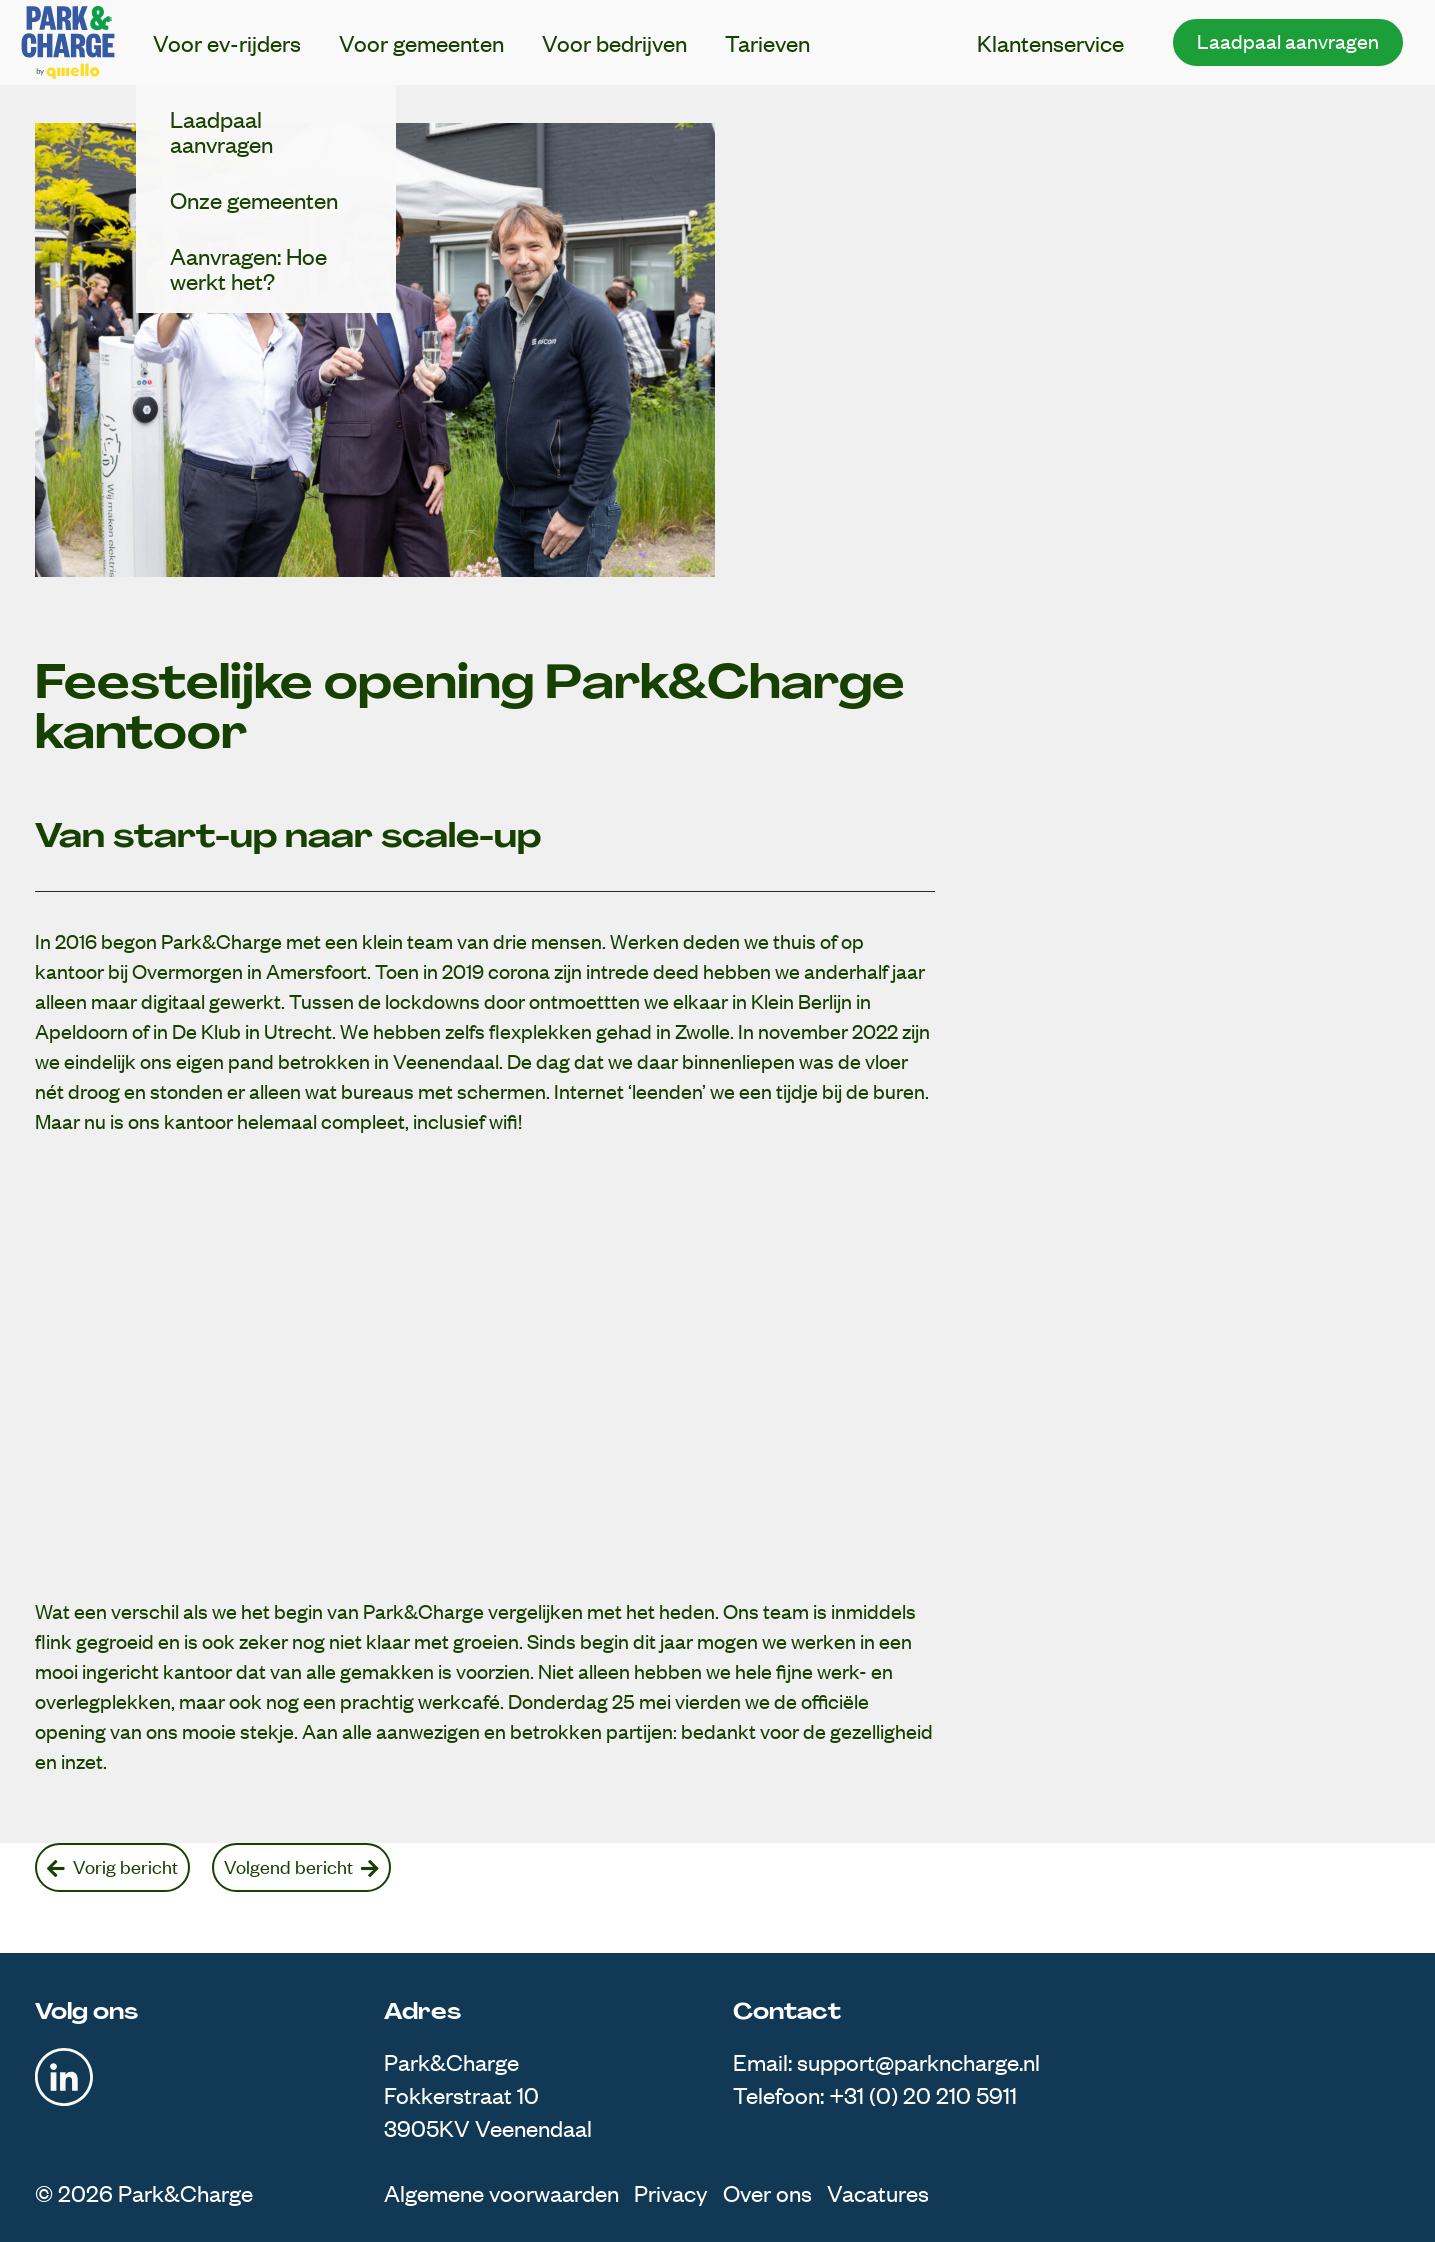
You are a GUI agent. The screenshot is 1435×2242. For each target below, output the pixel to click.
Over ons (767, 2192)
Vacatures (878, 2192)
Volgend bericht (301, 1866)
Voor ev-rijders (227, 42)
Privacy (671, 2192)
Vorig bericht (112, 1866)
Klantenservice (1050, 42)
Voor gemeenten (421, 42)
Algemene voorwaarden (501, 2192)
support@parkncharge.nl (918, 2061)
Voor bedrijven (614, 42)
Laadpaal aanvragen (1288, 40)
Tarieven (767, 42)
